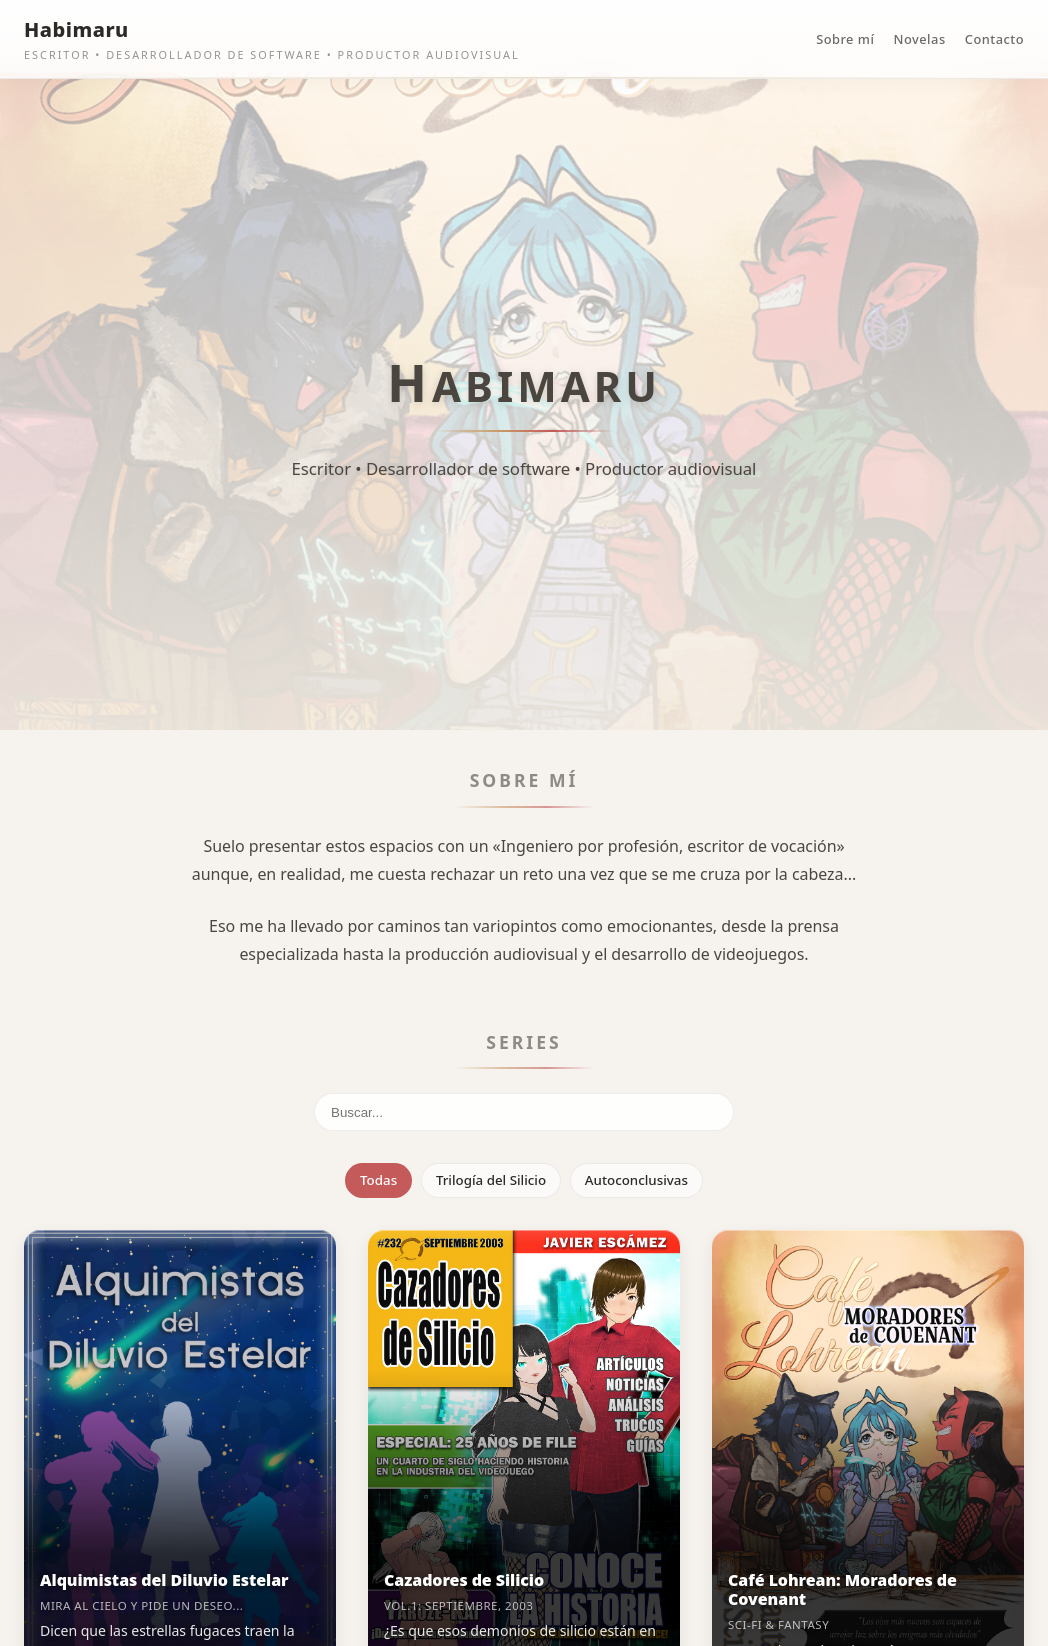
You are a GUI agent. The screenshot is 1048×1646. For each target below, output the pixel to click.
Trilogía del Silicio (491, 1180)
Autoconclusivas (636, 1180)
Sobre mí (845, 39)
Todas (378, 1180)
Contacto (994, 39)
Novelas (920, 39)
